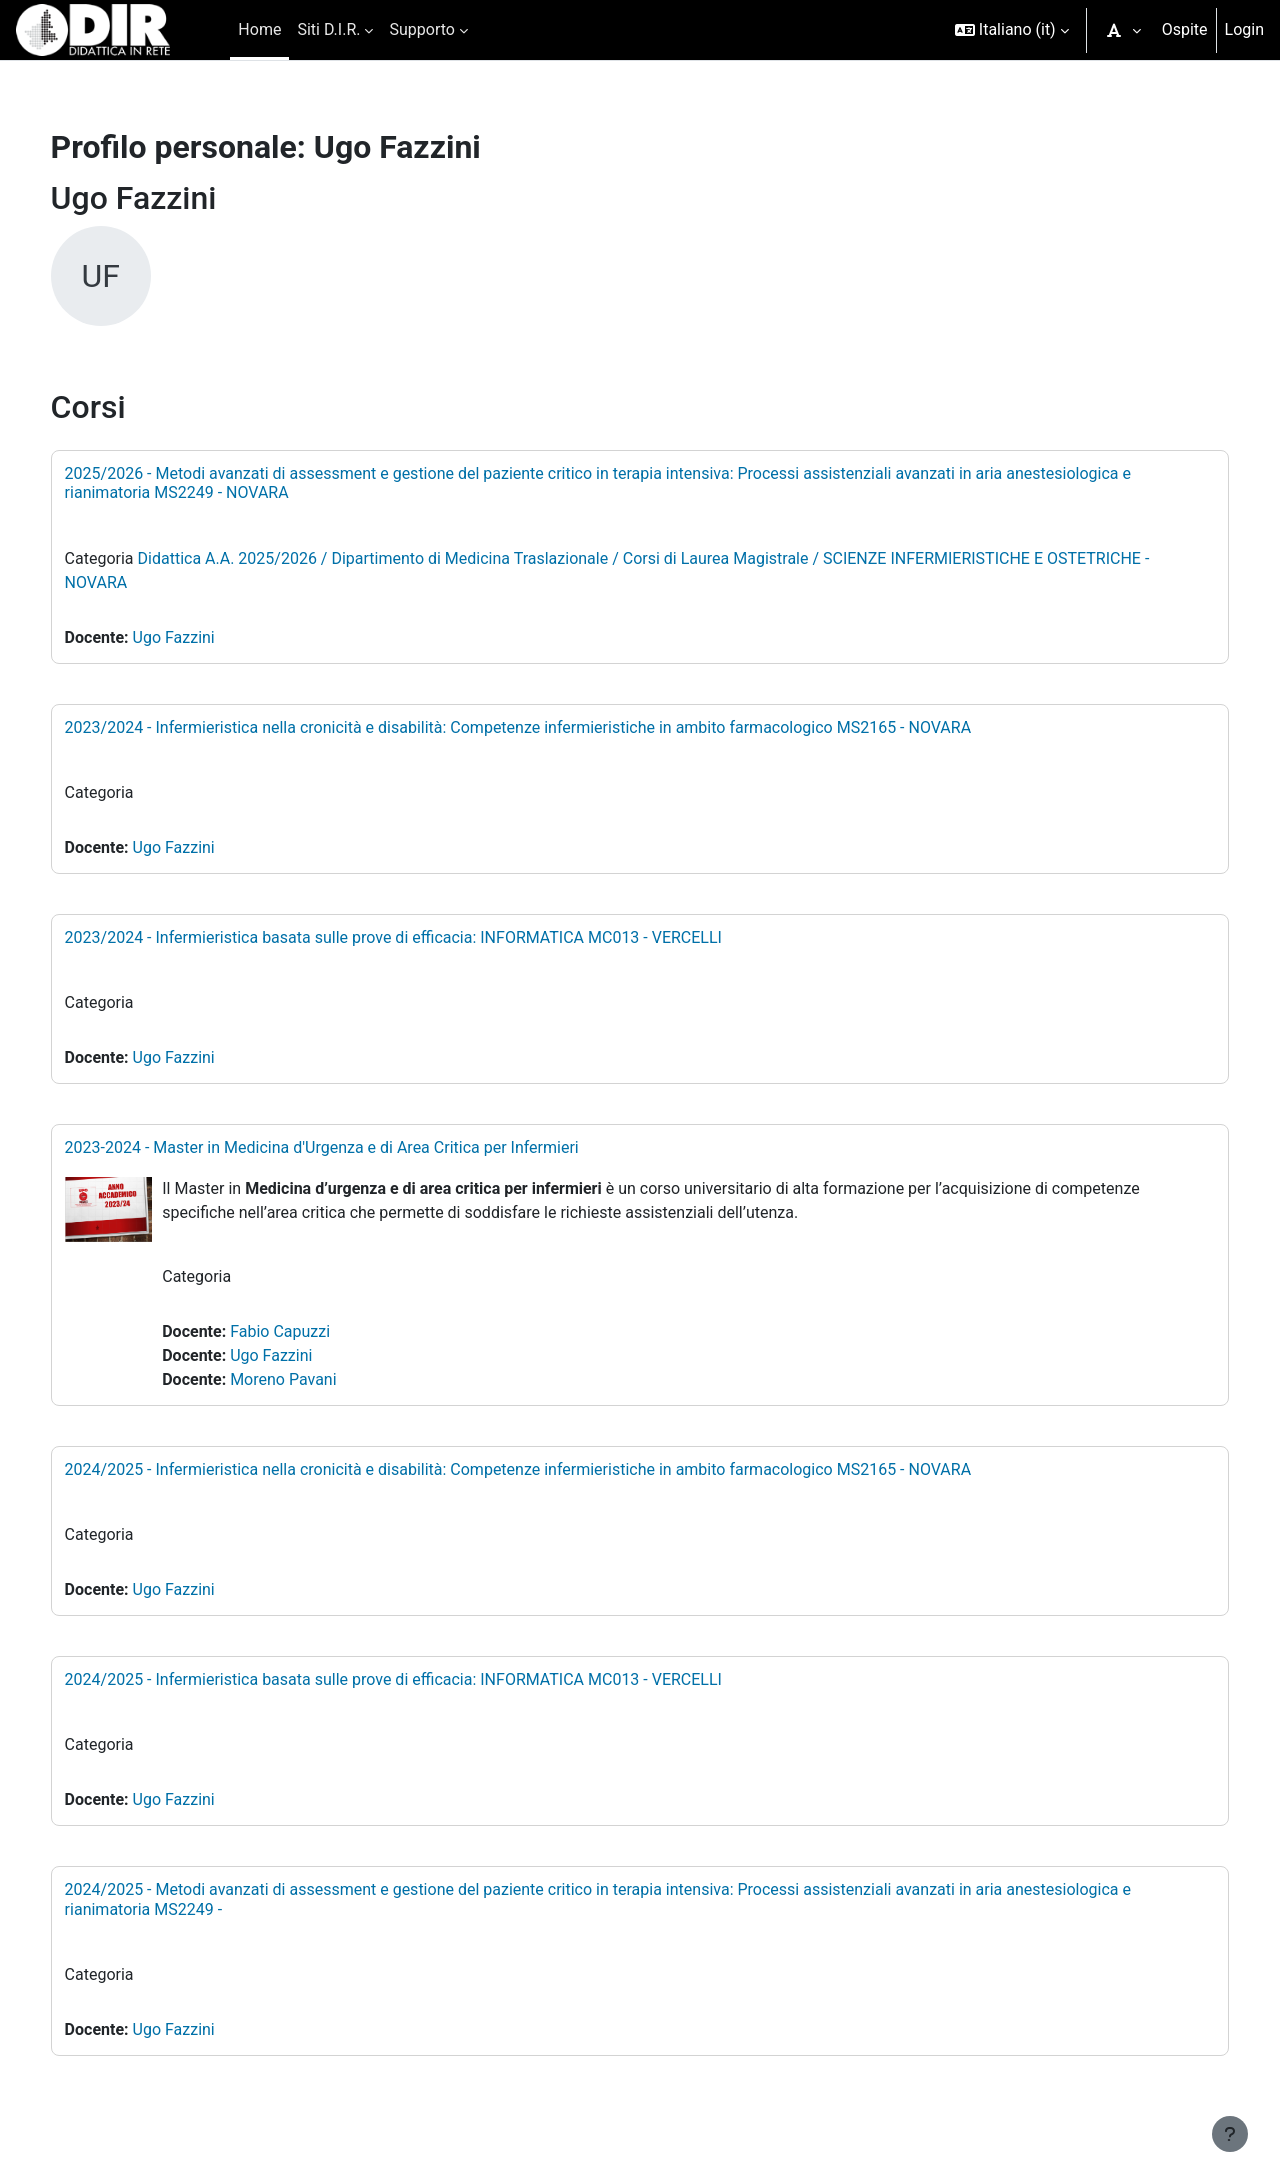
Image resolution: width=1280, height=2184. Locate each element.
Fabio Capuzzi (297, 1331)
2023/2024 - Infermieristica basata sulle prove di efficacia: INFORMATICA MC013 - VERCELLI (413, 937)
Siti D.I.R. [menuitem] (328, 29)
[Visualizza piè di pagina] (1230, 2134)
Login (1244, 29)
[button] (1012, 30)
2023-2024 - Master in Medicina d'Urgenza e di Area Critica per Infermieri (342, 1147)
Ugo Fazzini (194, 637)
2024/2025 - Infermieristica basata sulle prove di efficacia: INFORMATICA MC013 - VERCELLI (413, 1679)
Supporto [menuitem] (421, 29)
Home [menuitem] (259, 29)
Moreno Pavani (300, 1379)
